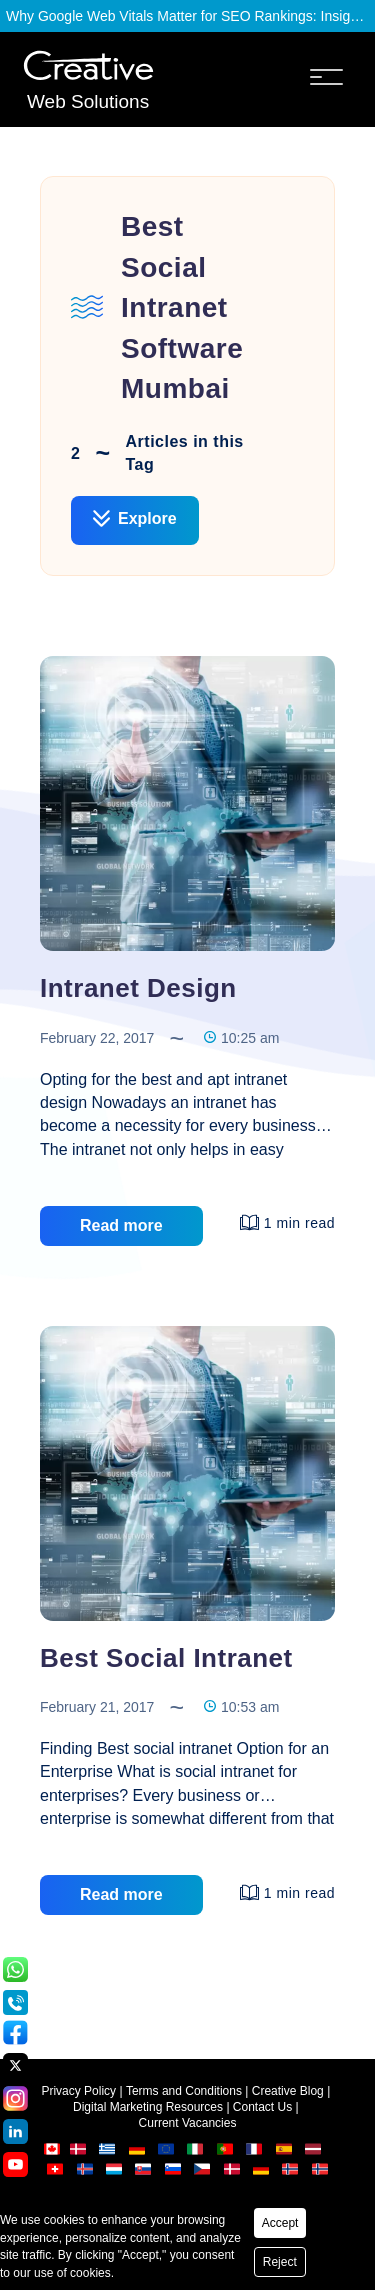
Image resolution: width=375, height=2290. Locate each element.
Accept (280, 2223)
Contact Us (262, 2107)
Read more (121, 1225)
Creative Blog (288, 2091)
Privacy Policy (78, 2091)
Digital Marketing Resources (148, 2107)
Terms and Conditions (184, 2091)
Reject (280, 2262)
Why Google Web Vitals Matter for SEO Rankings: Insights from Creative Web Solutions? (187, 16)
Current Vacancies (188, 2123)
